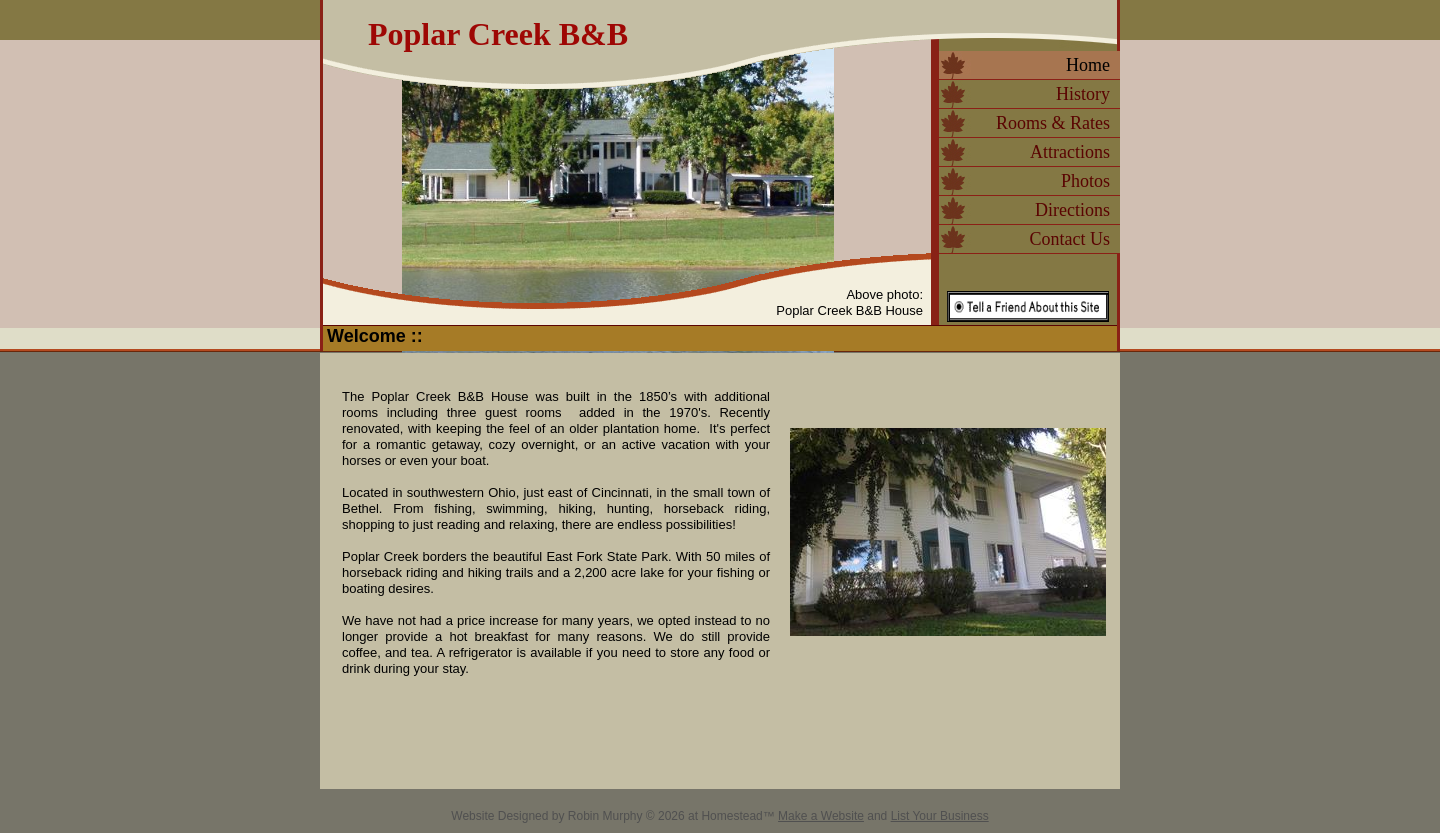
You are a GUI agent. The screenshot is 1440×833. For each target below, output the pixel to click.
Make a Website (821, 816)
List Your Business (940, 816)
